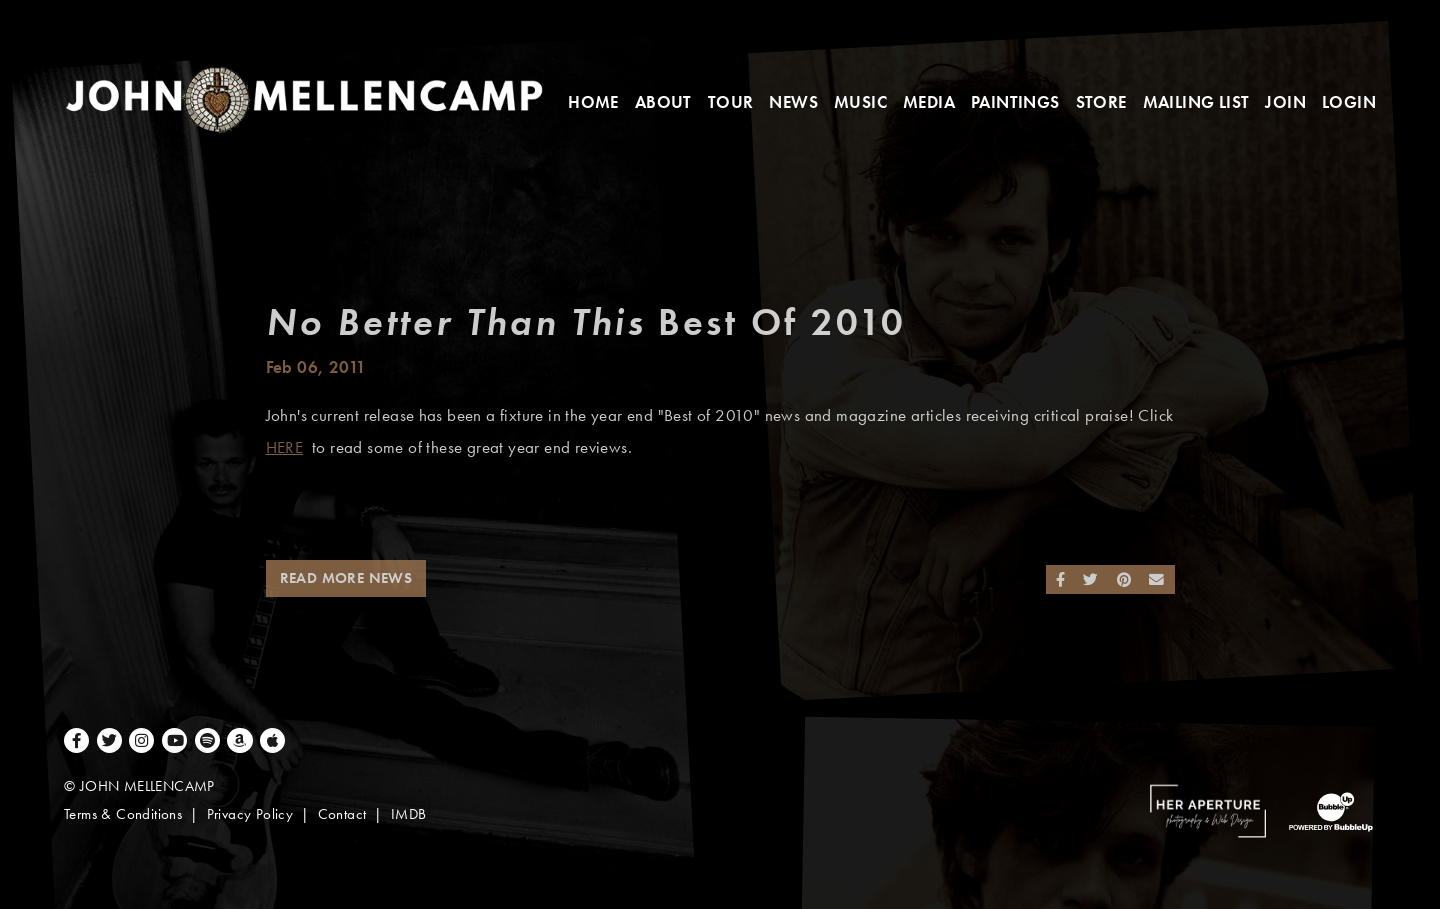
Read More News (346, 578)
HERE (285, 447)
